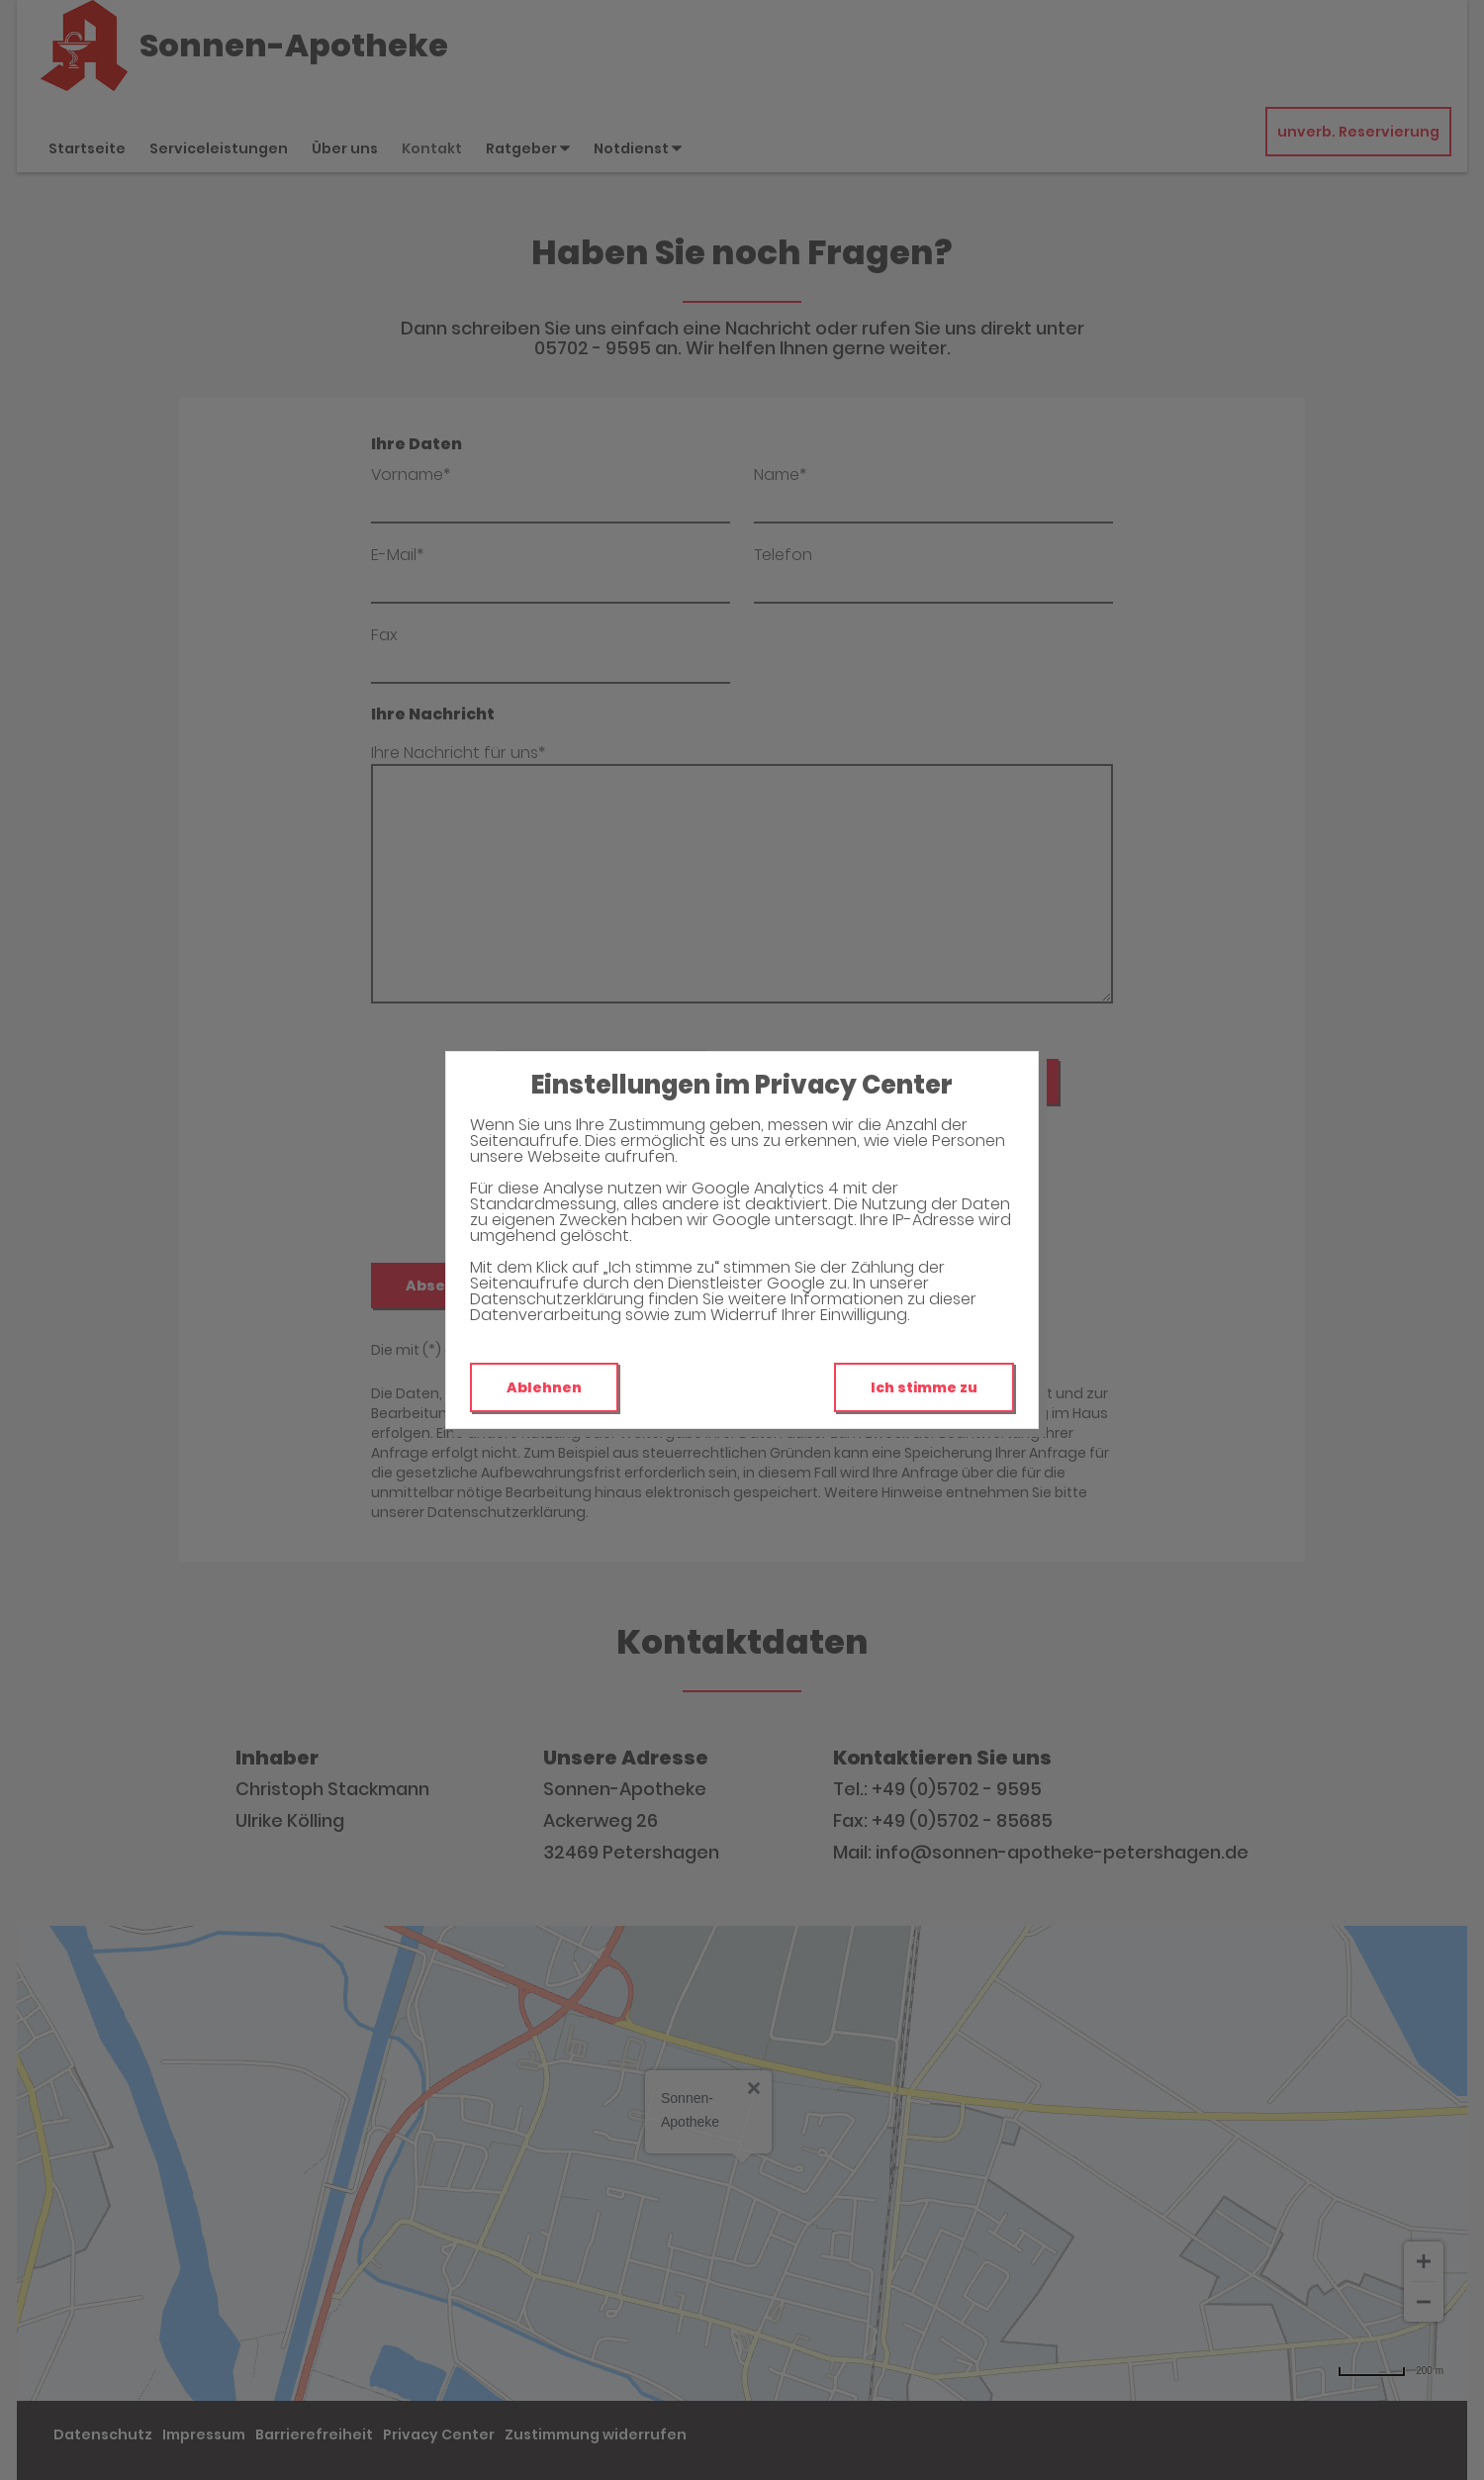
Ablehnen (544, 1387)
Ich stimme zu (924, 1387)
